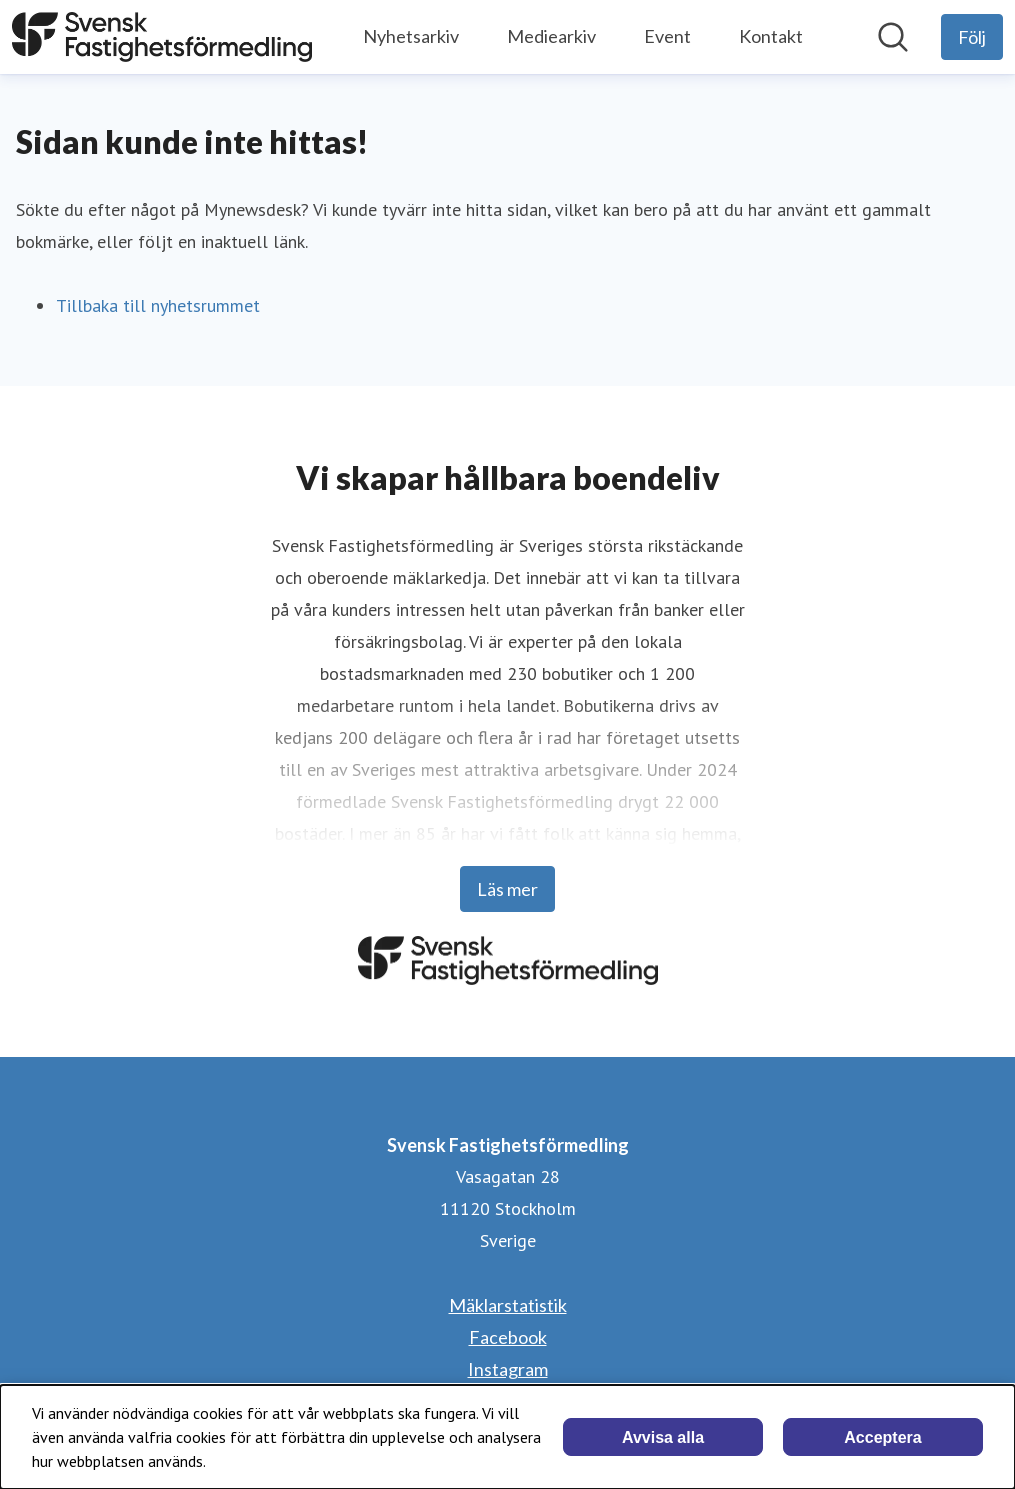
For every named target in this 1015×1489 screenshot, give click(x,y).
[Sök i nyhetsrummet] (893, 37)
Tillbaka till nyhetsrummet (158, 305)
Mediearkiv (551, 36)
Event (667, 36)
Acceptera (882, 1437)
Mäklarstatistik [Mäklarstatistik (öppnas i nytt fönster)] (508, 1305)
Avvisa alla (663, 1437)
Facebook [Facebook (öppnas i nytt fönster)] (508, 1337)
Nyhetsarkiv (411, 36)
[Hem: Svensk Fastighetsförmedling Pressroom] (162, 37)
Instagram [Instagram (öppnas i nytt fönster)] (508, 1369)
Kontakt (771, 36)
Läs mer (507, 889)
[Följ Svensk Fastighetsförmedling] (972, 37)
